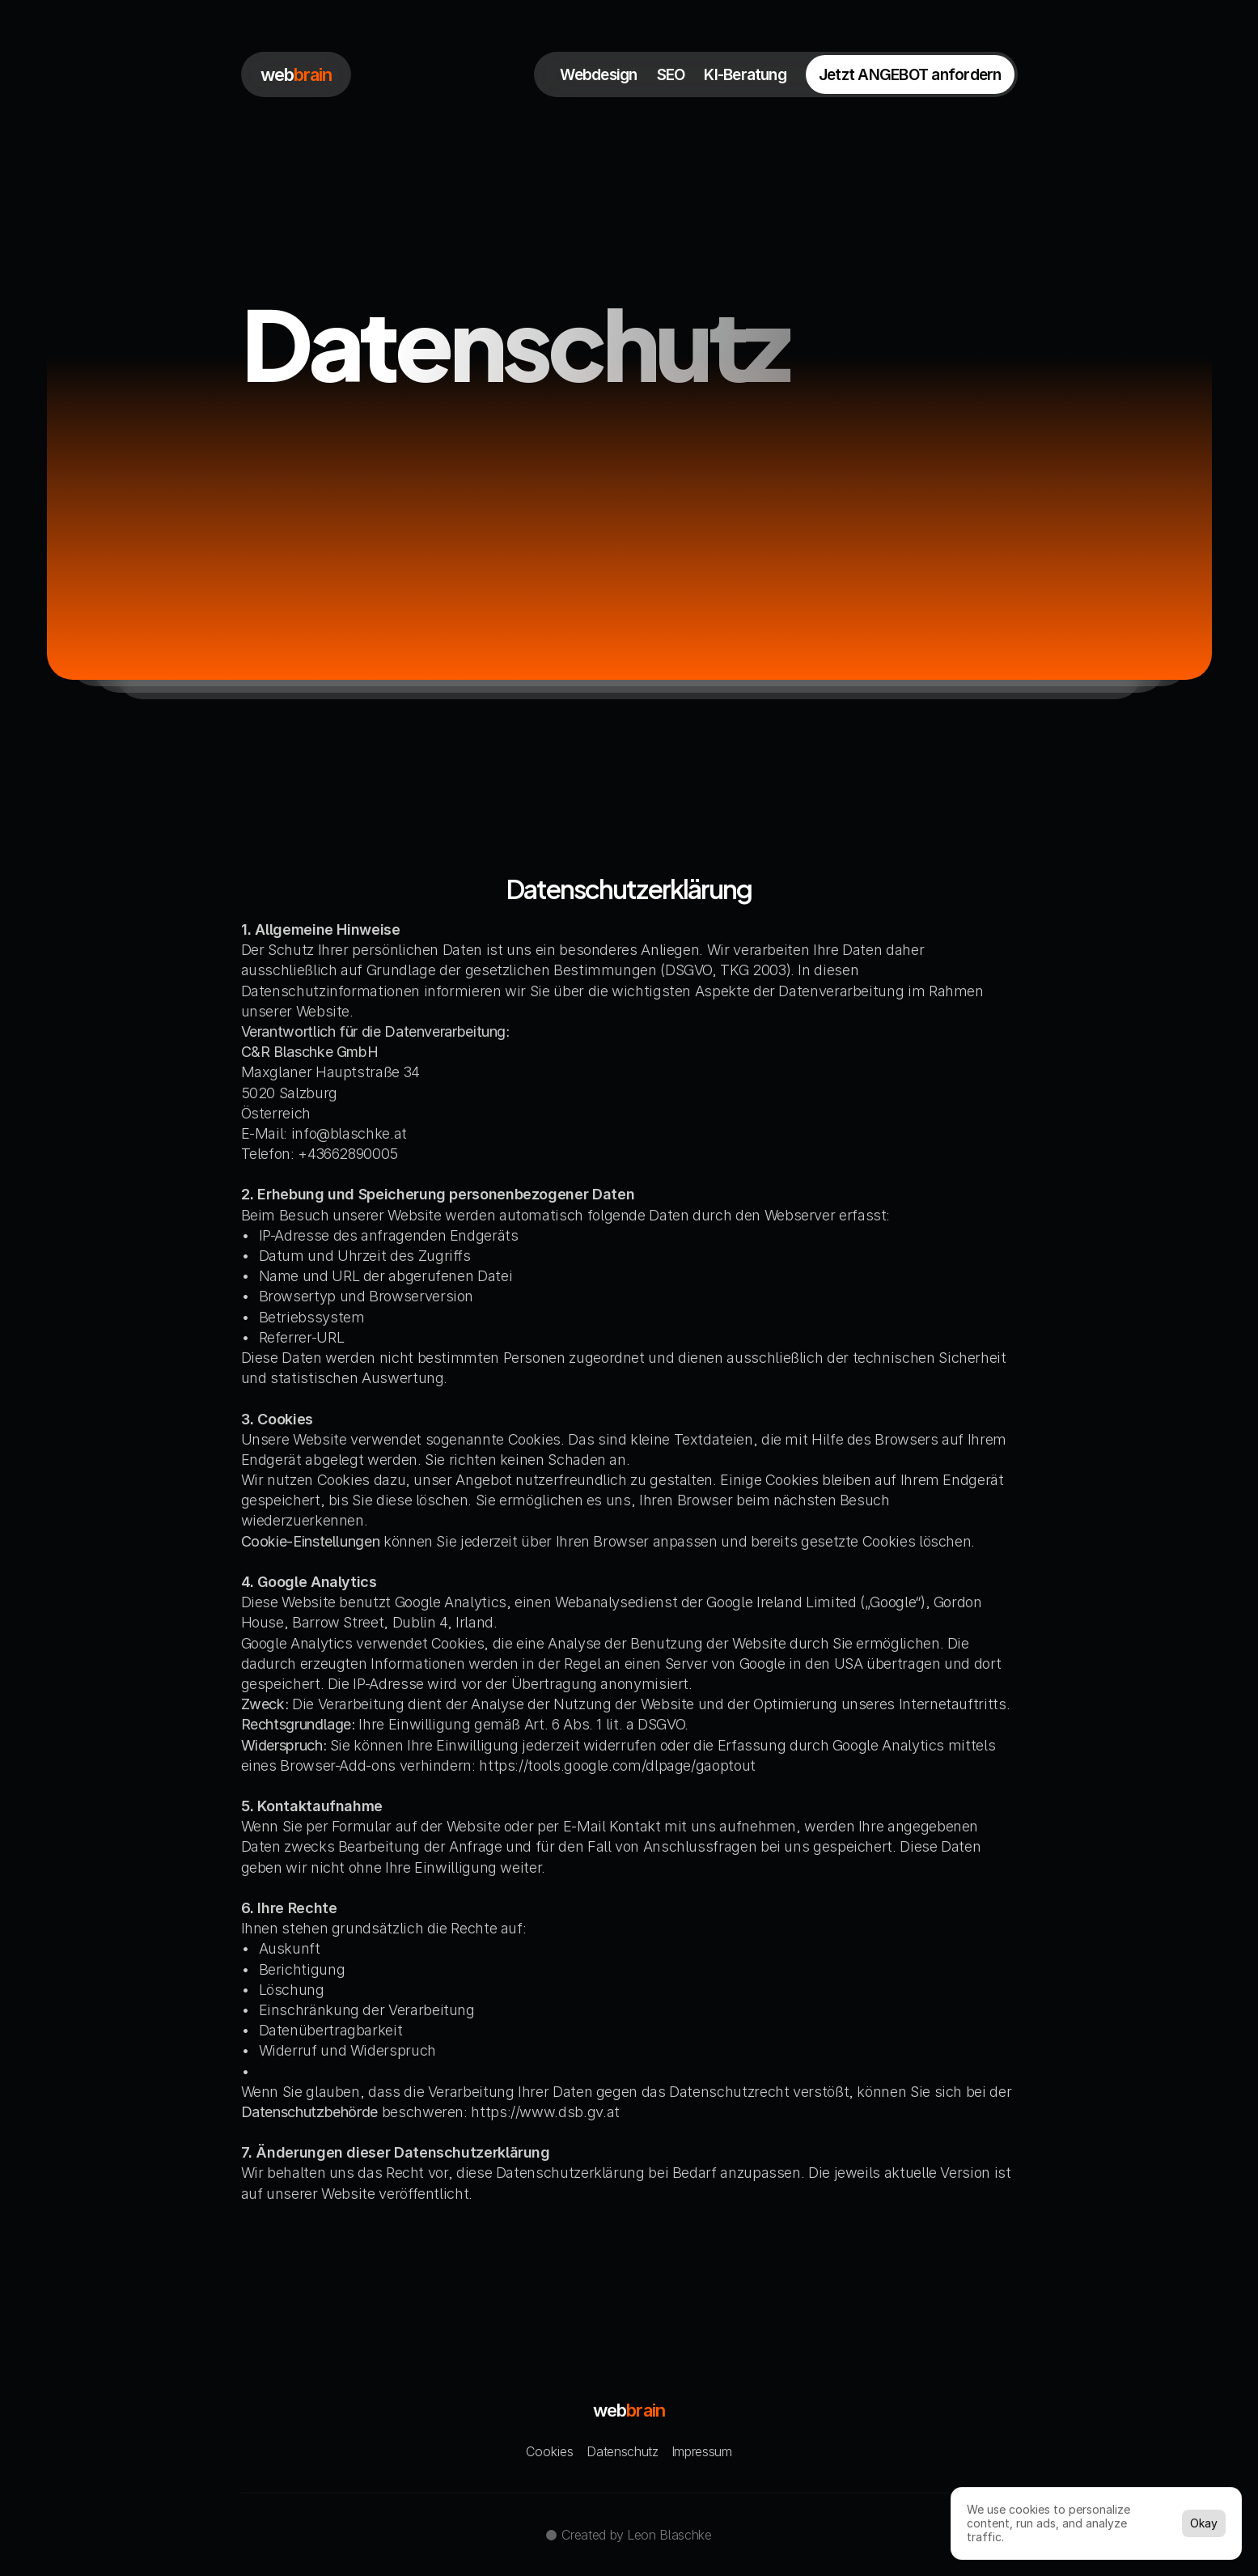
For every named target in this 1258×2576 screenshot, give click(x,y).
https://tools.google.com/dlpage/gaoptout (617, 1765)
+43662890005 (348, 1153)
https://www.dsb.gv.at (545, 2111)
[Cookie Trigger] (550, 2451)
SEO (671, 75)
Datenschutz (622, 2451)
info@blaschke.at (349, 1133)
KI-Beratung (745, 75)
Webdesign (598, 75)
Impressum (701, 2451)
